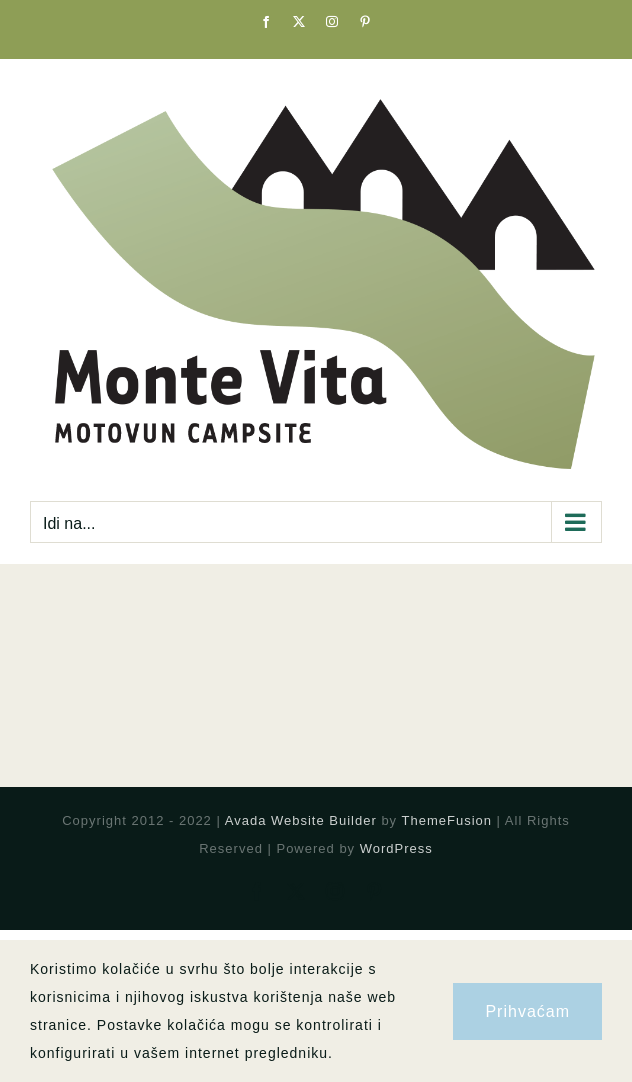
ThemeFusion (447, 820)
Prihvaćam (527, 1011)
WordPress (396, 848)
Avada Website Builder (301, 820)
